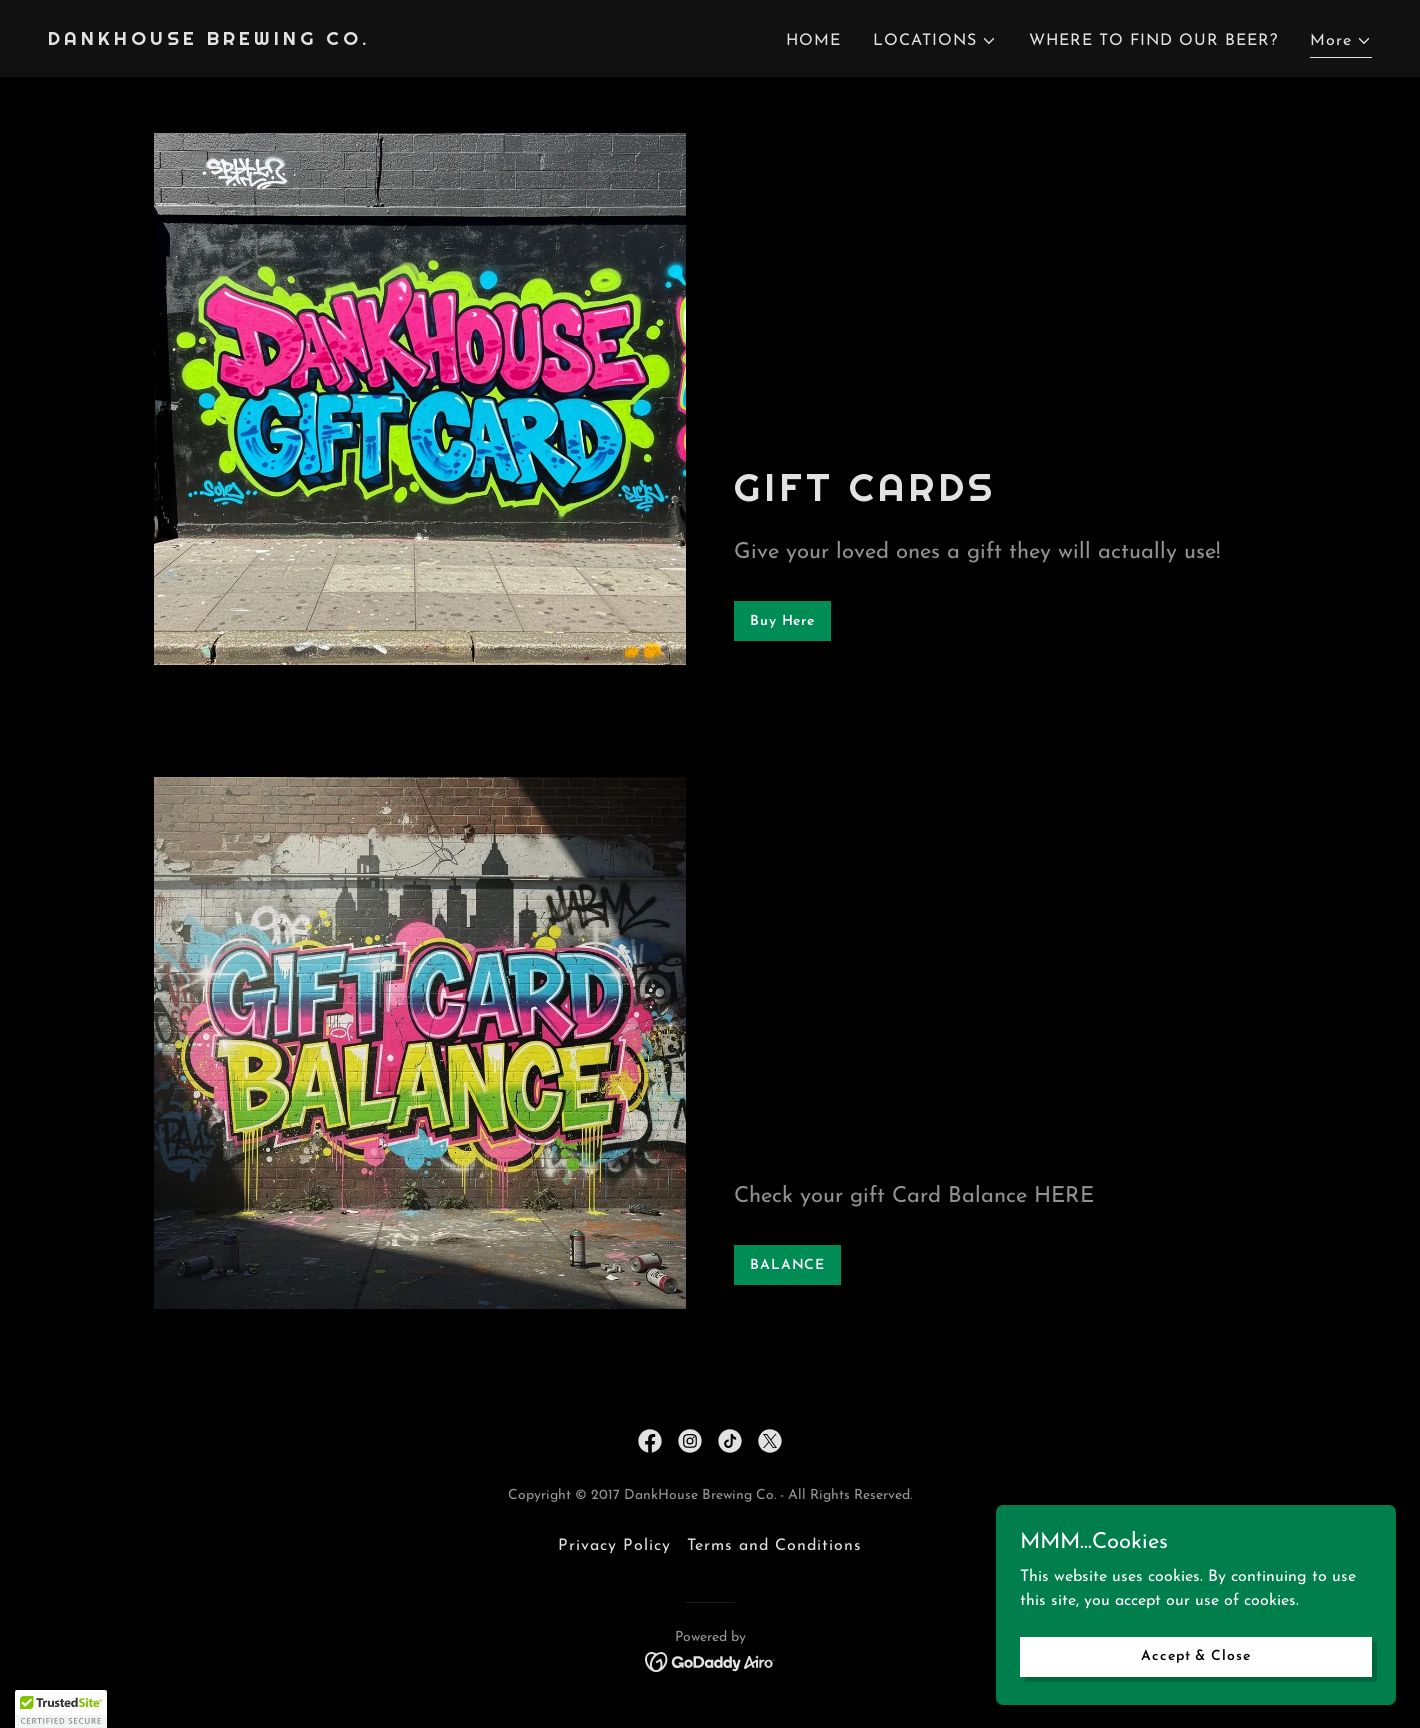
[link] (209, 41)
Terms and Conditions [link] (774, 1546)
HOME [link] (813, 41)
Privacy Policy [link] (614, 1546)
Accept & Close (1195, 1656)
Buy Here (782, 621)
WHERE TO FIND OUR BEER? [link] (1153, 41)
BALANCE (787, 1265)
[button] (935, 41)
